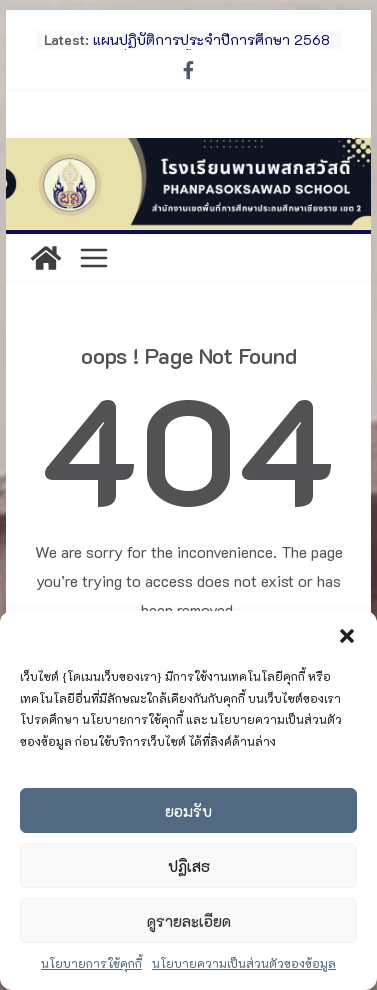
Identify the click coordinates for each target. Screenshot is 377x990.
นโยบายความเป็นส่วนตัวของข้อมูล (244, 963)
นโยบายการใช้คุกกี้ (91, 963)
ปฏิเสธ (189, 866)
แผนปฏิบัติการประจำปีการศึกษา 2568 (211, 39)
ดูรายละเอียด (189, 921)
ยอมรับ (188, 811)
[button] (347, 636)
